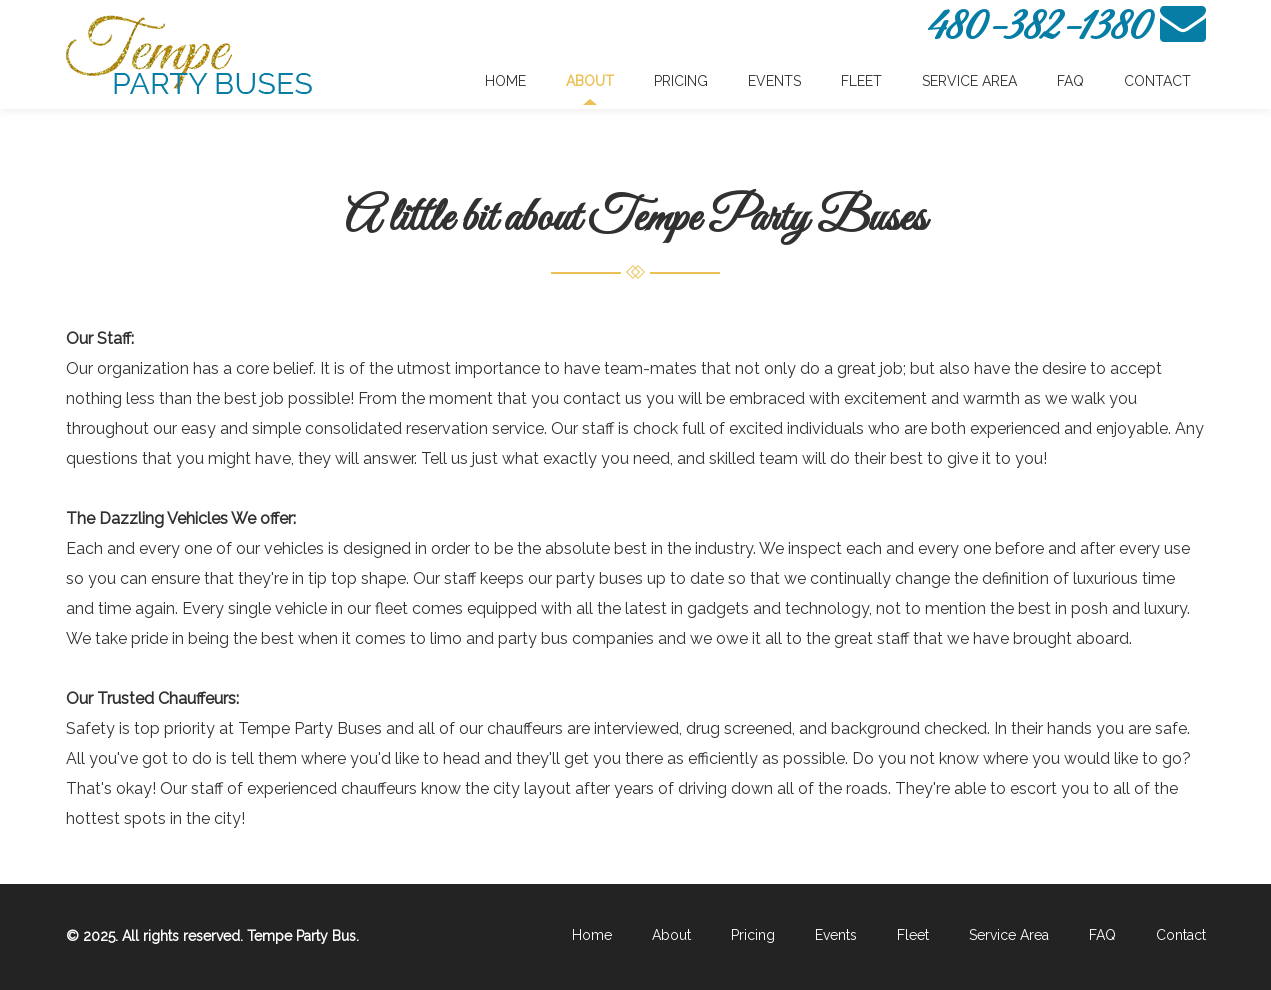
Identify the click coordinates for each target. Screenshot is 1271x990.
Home (505, 81)
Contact (1157, 81)
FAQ (1070, 81)
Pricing (681, 81)
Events (774, 81)
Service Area (969, 81)
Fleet (861, 81)
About (590, 81)
